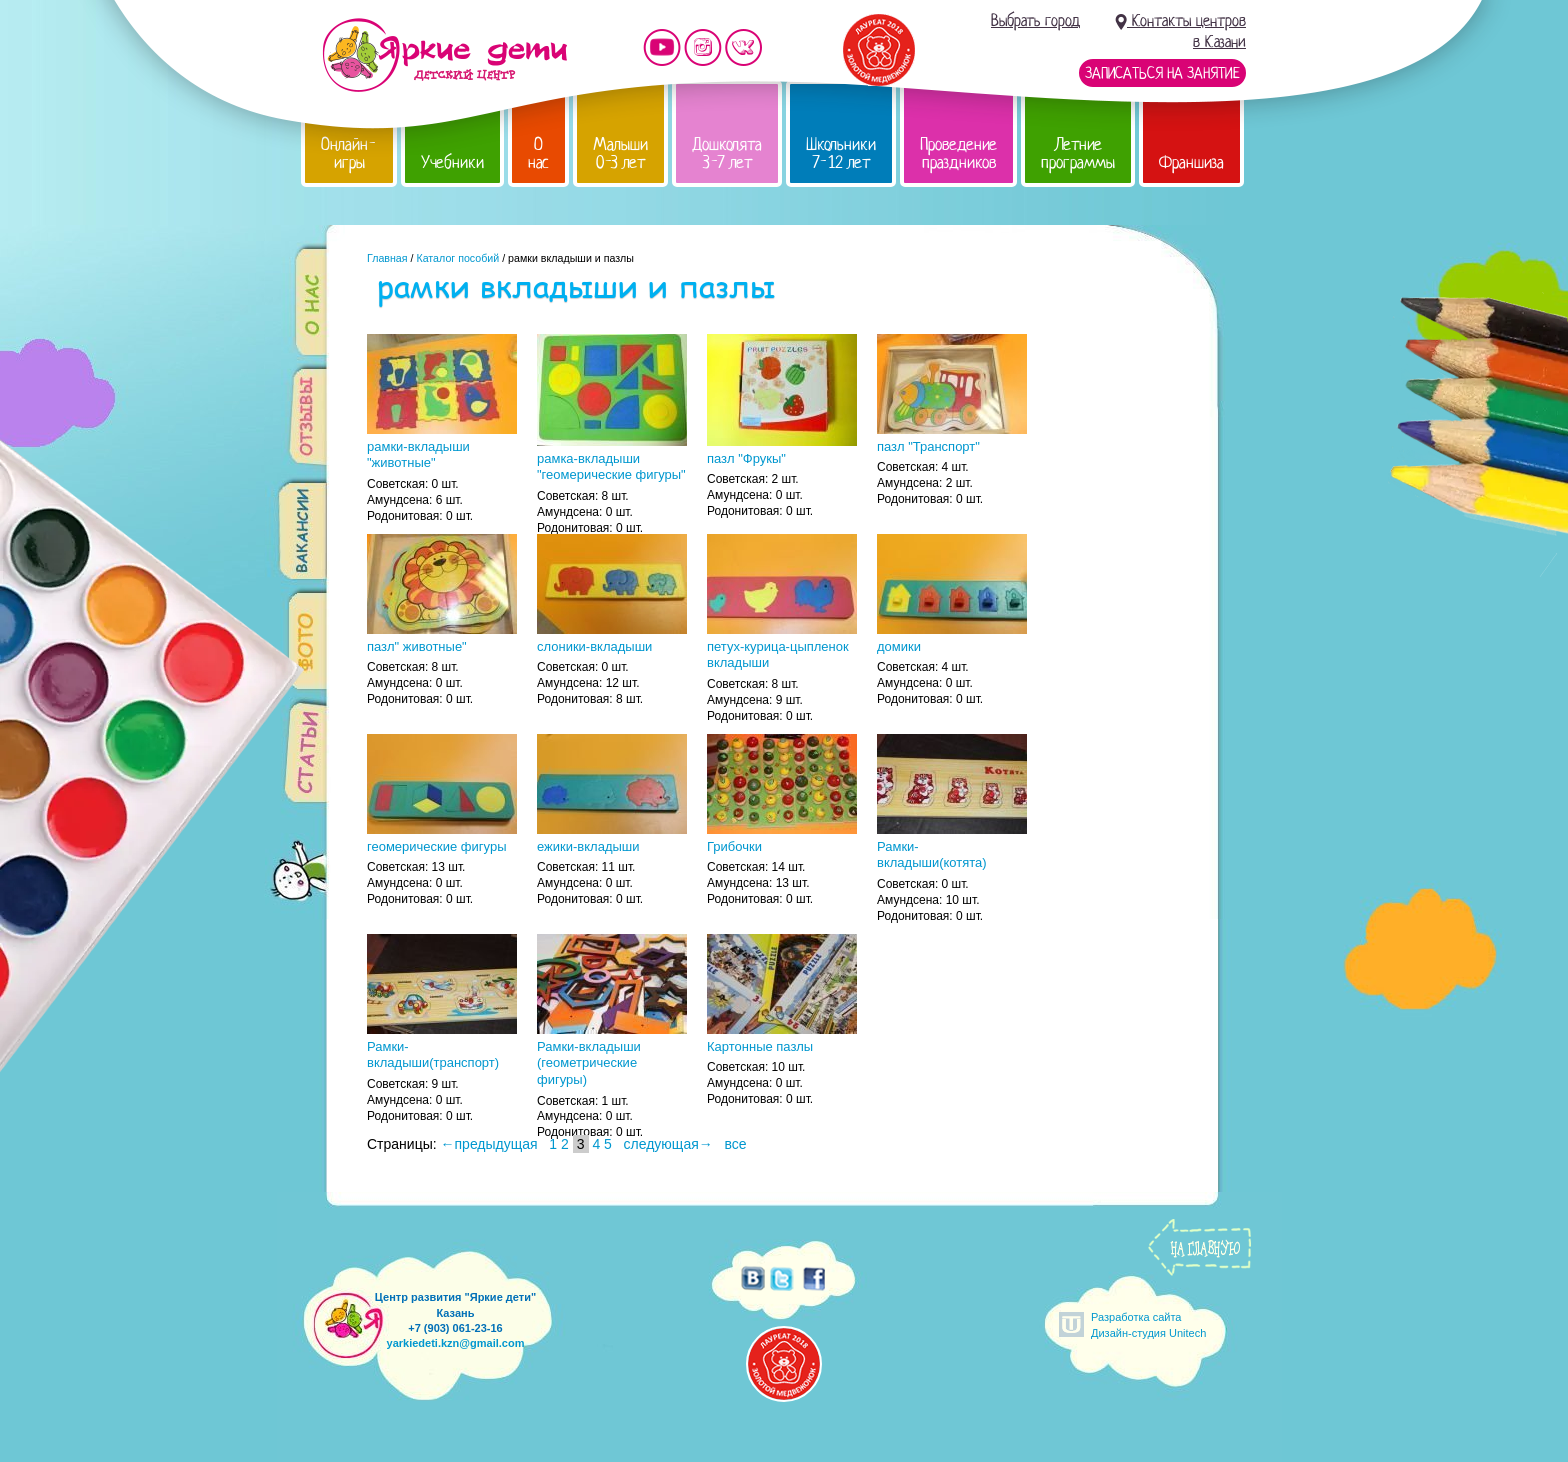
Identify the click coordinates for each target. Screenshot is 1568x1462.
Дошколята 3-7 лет (727, 153)
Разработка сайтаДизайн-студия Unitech (1148, 1324)
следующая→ (668, 1144)
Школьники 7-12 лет (841, 153)
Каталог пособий (457, 258)
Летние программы (1078, 153)
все (735, 1144)
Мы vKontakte (744, 47)
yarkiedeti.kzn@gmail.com (456, 1343)
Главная (387, 258)
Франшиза (1191, 162)
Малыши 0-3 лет (620, 153)
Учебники (452, 162)
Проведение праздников (958, 153)
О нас (538, 153)
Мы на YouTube (662, 47)
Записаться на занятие (1162, 73)
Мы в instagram (703, 47)
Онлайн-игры (349, 153)
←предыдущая (489, 1144)
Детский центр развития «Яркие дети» (444, 55)
